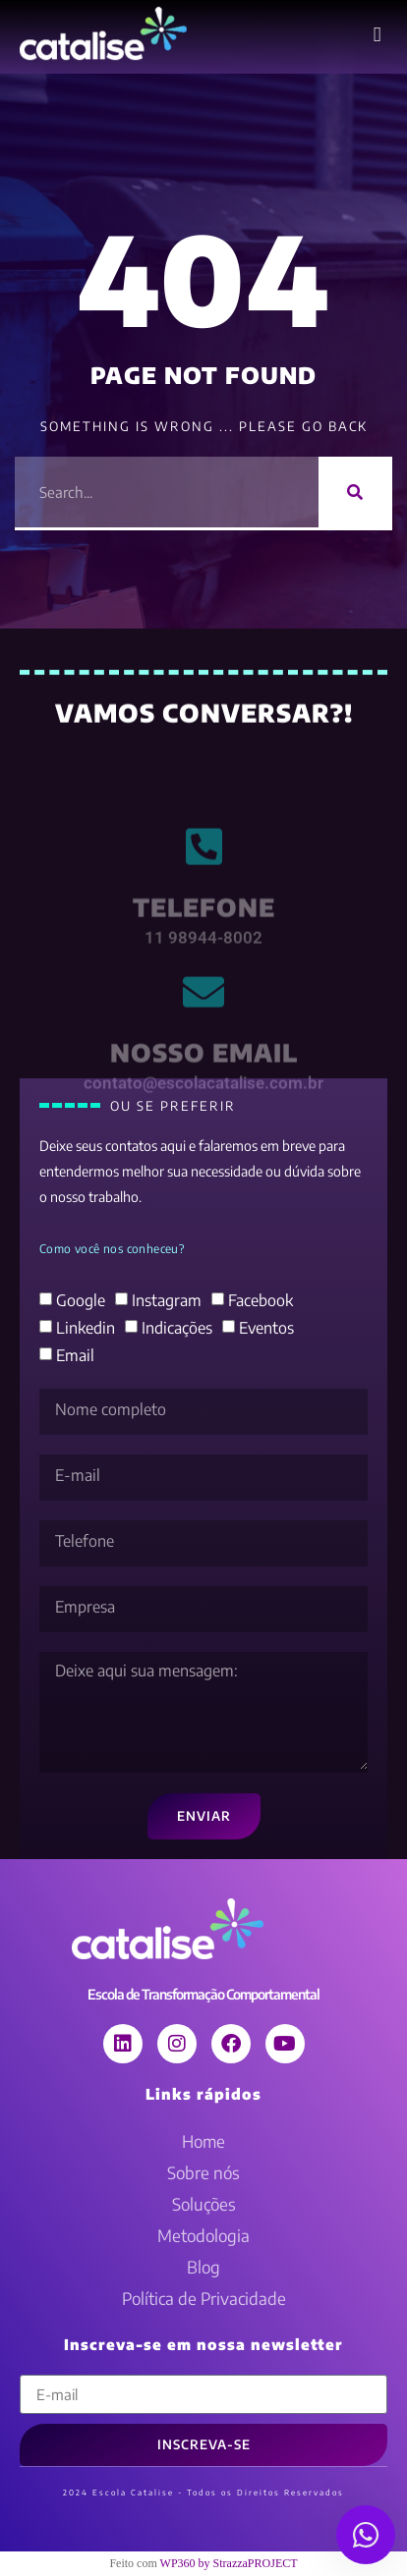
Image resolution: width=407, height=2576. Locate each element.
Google (80, 1300)
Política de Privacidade (204, 2298)
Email (75, 1355)
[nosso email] (203, 1029)
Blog (203, 2266)
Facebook (260, 1300)
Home (203, 2141)
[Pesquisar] (355, 492)
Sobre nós (203, 2172)
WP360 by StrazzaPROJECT (229, 2563)
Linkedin (85, 1328)
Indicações (177, 1328)
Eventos (266, 1328)
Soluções (204, 2204)
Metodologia (203, 2235)
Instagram (167, 1300)
